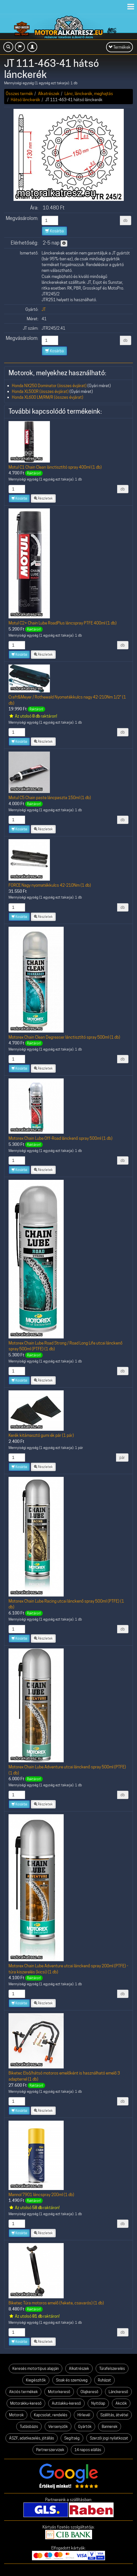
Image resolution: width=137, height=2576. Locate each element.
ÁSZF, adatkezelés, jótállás (31, 2438)
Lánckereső (118, 2391)
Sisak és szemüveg (72, 2380)
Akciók (121, 2403)
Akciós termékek (23, 2391)
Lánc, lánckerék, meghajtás (89, 93)
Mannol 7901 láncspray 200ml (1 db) (41, 2194)
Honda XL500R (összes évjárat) (40, 391)
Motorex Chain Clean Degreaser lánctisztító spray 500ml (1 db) (64, 1037)
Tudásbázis (29, 2426)
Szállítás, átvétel (114, 2415)
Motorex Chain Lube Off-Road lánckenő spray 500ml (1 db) (60, 1138)
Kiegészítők (36, 2380)
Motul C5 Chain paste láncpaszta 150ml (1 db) (50, 797)
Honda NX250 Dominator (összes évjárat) (49, 385)
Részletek (43, 498)
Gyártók (85, 2426)
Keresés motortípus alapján (35, 2368)
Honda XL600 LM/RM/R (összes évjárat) (47, 397)
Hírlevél (83, 2415)
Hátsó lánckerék (25, 99)
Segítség (72, 2438)
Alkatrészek (49, 93)
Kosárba (54, 231)
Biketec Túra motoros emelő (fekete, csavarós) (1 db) (56, 2302)
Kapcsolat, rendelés (50, 2415)
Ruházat (104, 2380)
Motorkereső (59, 2391)
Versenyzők (58, 2426)
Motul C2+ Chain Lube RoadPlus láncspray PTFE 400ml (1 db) (63, 623)
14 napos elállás (87, 2450)
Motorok (16, 2415)
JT (44, 309)
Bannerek (109, 2426)
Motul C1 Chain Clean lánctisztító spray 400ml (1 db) (55, 467)
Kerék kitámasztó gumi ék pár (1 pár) (41, 1435)
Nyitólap (98, 2403)
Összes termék (19, 93)
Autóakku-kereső (66, 2403)
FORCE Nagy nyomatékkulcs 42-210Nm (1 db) (50, 885)
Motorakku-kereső (26, 2403)
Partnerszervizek (50, 2450)
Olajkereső (89, 2391)
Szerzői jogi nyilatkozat (109, 2438)
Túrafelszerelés (112, 2368)
